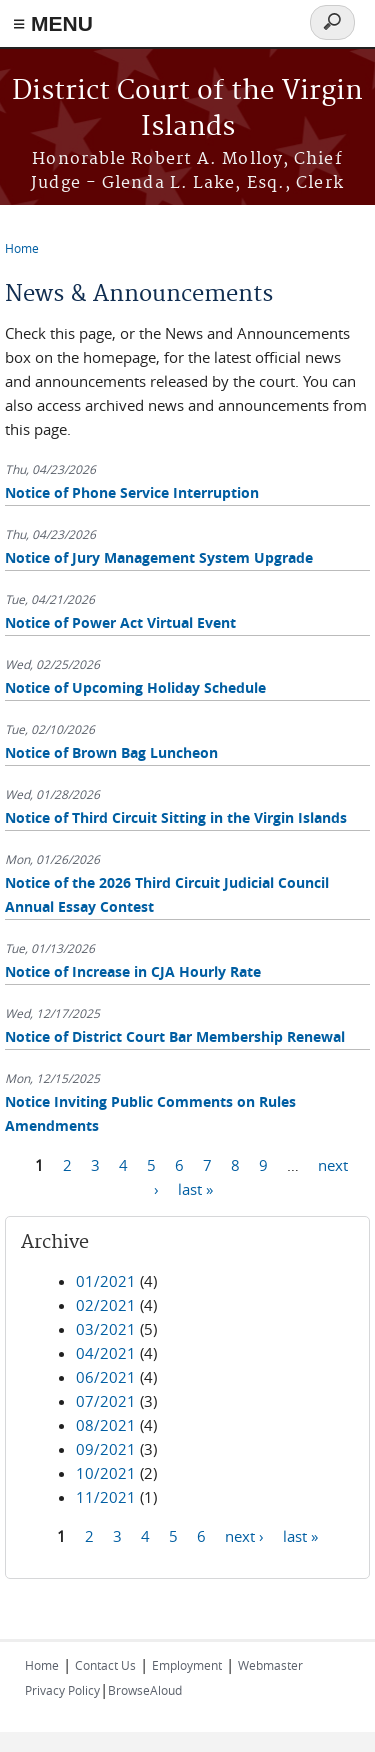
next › (244, 1536)
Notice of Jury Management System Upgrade (159, 557)
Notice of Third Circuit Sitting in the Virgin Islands (176, 817)
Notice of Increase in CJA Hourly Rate (133, 971)
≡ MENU (53, 23)
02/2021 (106, 1305)
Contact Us (105, 1665)
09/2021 (106, 1449)
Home (22, 248)
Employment (187, 1665)
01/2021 (106, 1281)
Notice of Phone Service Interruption (132, 492)
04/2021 (106, 1353)
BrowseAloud (145, 1690)
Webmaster (270, 1665)
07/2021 (106, 1401)
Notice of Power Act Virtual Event (120, 622)
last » (195, 1189)
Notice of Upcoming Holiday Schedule (135, 687)
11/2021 (106, 1497)
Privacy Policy (62, 1690)
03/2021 (106, 1329)
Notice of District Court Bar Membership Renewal (175, 1036)
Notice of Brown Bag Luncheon (111, 752)
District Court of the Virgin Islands (187, 109)
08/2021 (106, 1425)
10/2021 (106, 1473)
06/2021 (106, 1377)
